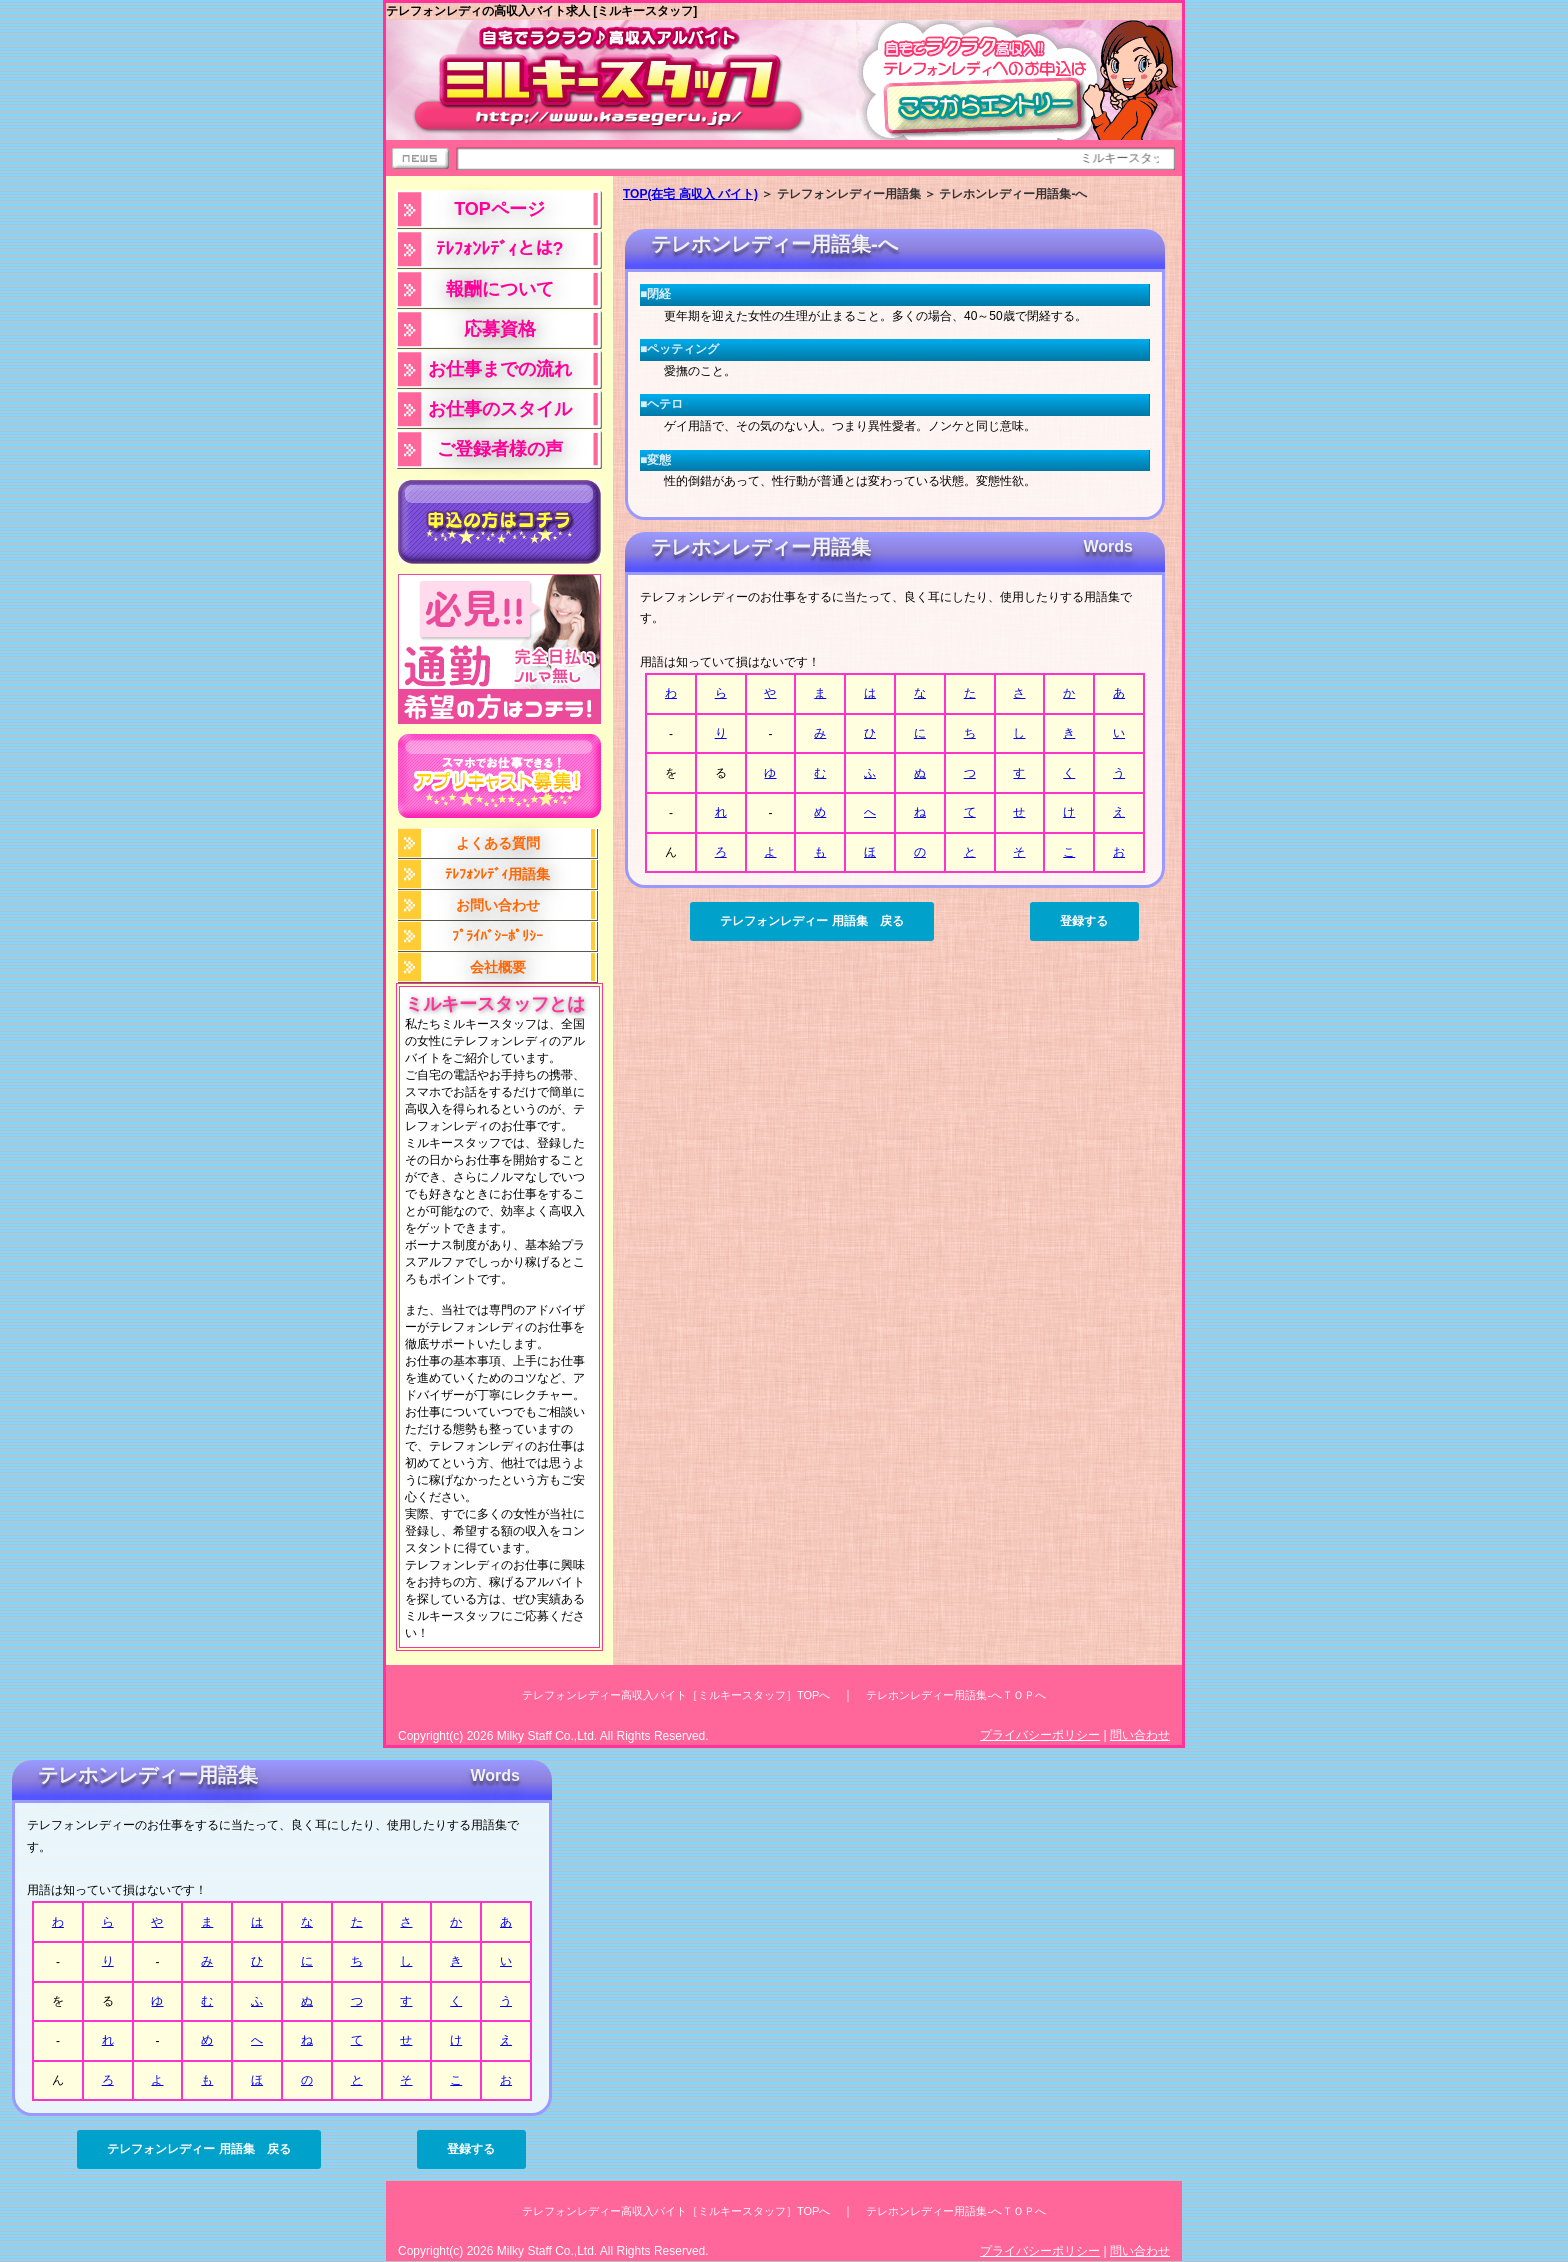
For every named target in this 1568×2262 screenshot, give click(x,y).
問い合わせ (1140, 1735)
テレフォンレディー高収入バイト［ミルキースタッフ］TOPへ (676, 1695)
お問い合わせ (498, 905)
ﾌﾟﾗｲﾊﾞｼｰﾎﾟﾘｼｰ (497, 936)
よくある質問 (498, 843)
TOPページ (499, 209)
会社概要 (498, 967)
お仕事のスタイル (500, 409)
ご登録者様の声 (500, 449)
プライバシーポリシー (1040, 1735)
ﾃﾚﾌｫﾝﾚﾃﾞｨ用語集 (497, 874)
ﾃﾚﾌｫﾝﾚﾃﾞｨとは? (500, 249)
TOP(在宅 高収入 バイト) (690, 194)
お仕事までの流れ (500, 369)
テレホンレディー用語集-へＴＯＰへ (956, 1695)
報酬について (500, 289)
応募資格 (500, 329)
